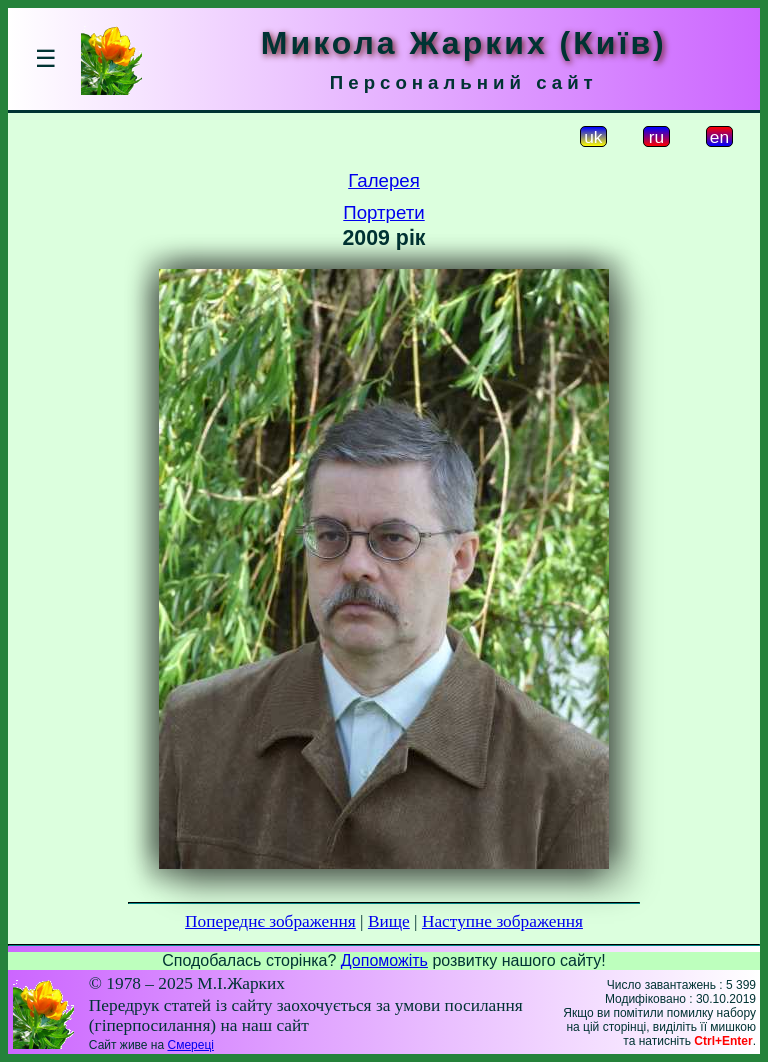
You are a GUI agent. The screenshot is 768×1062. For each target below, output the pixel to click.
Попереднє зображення (270, 921)
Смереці (190, 1045)
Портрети (383, 212)
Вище (389, 921)
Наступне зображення (502, 921)
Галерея (384, 180)
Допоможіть (384, 960)
